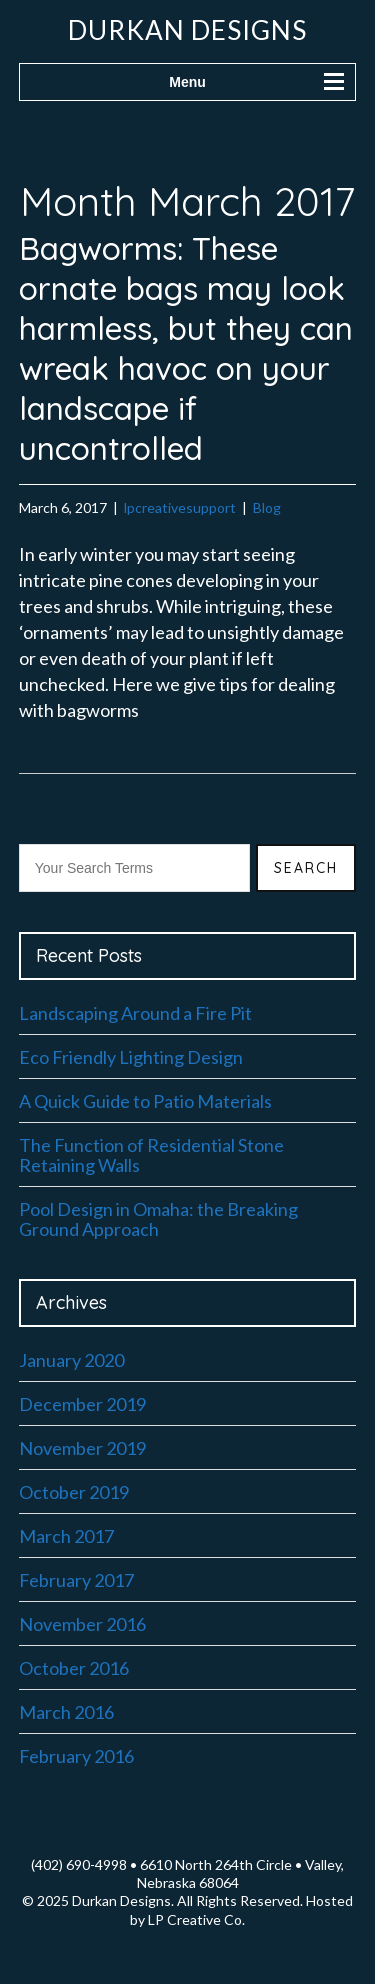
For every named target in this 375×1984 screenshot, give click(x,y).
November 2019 (82, 1448)
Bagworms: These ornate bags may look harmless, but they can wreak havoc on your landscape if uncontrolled (186, 348)
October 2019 (74, 1492)
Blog (267, 507)
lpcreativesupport (180, 507)
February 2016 (76, 1756)
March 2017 (66, 1536)
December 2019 (82, 1404)
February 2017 (76, 1580)
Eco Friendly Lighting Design (131, 1057)
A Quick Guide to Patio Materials (145, 1101)
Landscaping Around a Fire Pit (135, 1013)
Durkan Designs (187, 30)
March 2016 (66, 1712)
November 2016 (82, 1624)
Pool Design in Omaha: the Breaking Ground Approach (158, 1219)
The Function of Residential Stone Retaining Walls (151, 1155)
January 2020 (71, 1360)
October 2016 (74, 1668)
